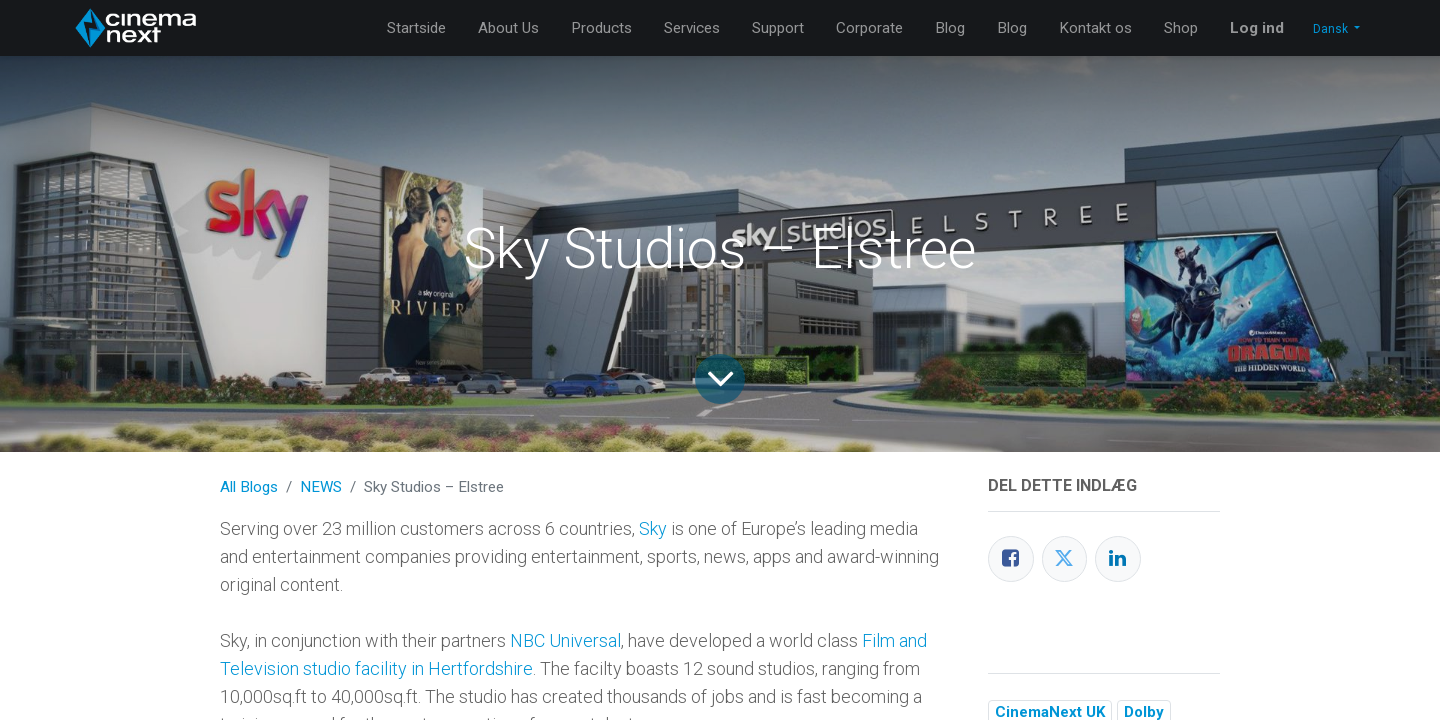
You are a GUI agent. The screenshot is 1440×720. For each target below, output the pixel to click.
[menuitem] (416, 28)
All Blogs (249, 487)
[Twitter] (1065, 559)
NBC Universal (565, 640)
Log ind (1257, 28)
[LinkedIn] (1118, 559)
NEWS (321, 487)
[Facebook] (1011, 559)
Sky (653, 528)
